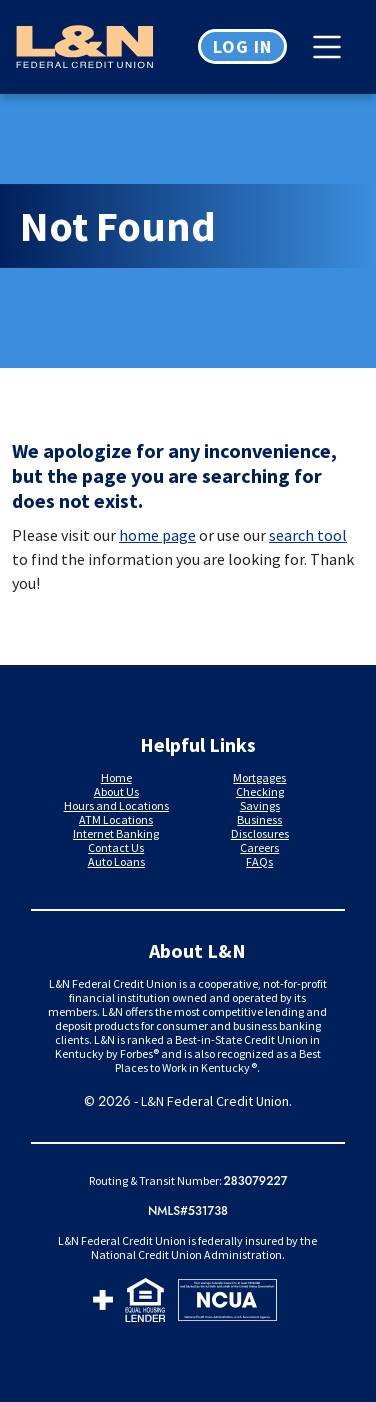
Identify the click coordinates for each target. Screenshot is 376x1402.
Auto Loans (116, 861)
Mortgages (259, 777)
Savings (260, 805)
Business (259, 819)
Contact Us (116, 847)
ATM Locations (116, 819)
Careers (259, 847)
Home (116, 777)
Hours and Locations (116, 805)
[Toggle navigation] (332, 47)
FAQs (259, 861)
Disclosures (260, 833)
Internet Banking (116, 833)
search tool (308, 535)
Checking (260, 791)
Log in (242, 46)
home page (157, 535)
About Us (116, 791)
